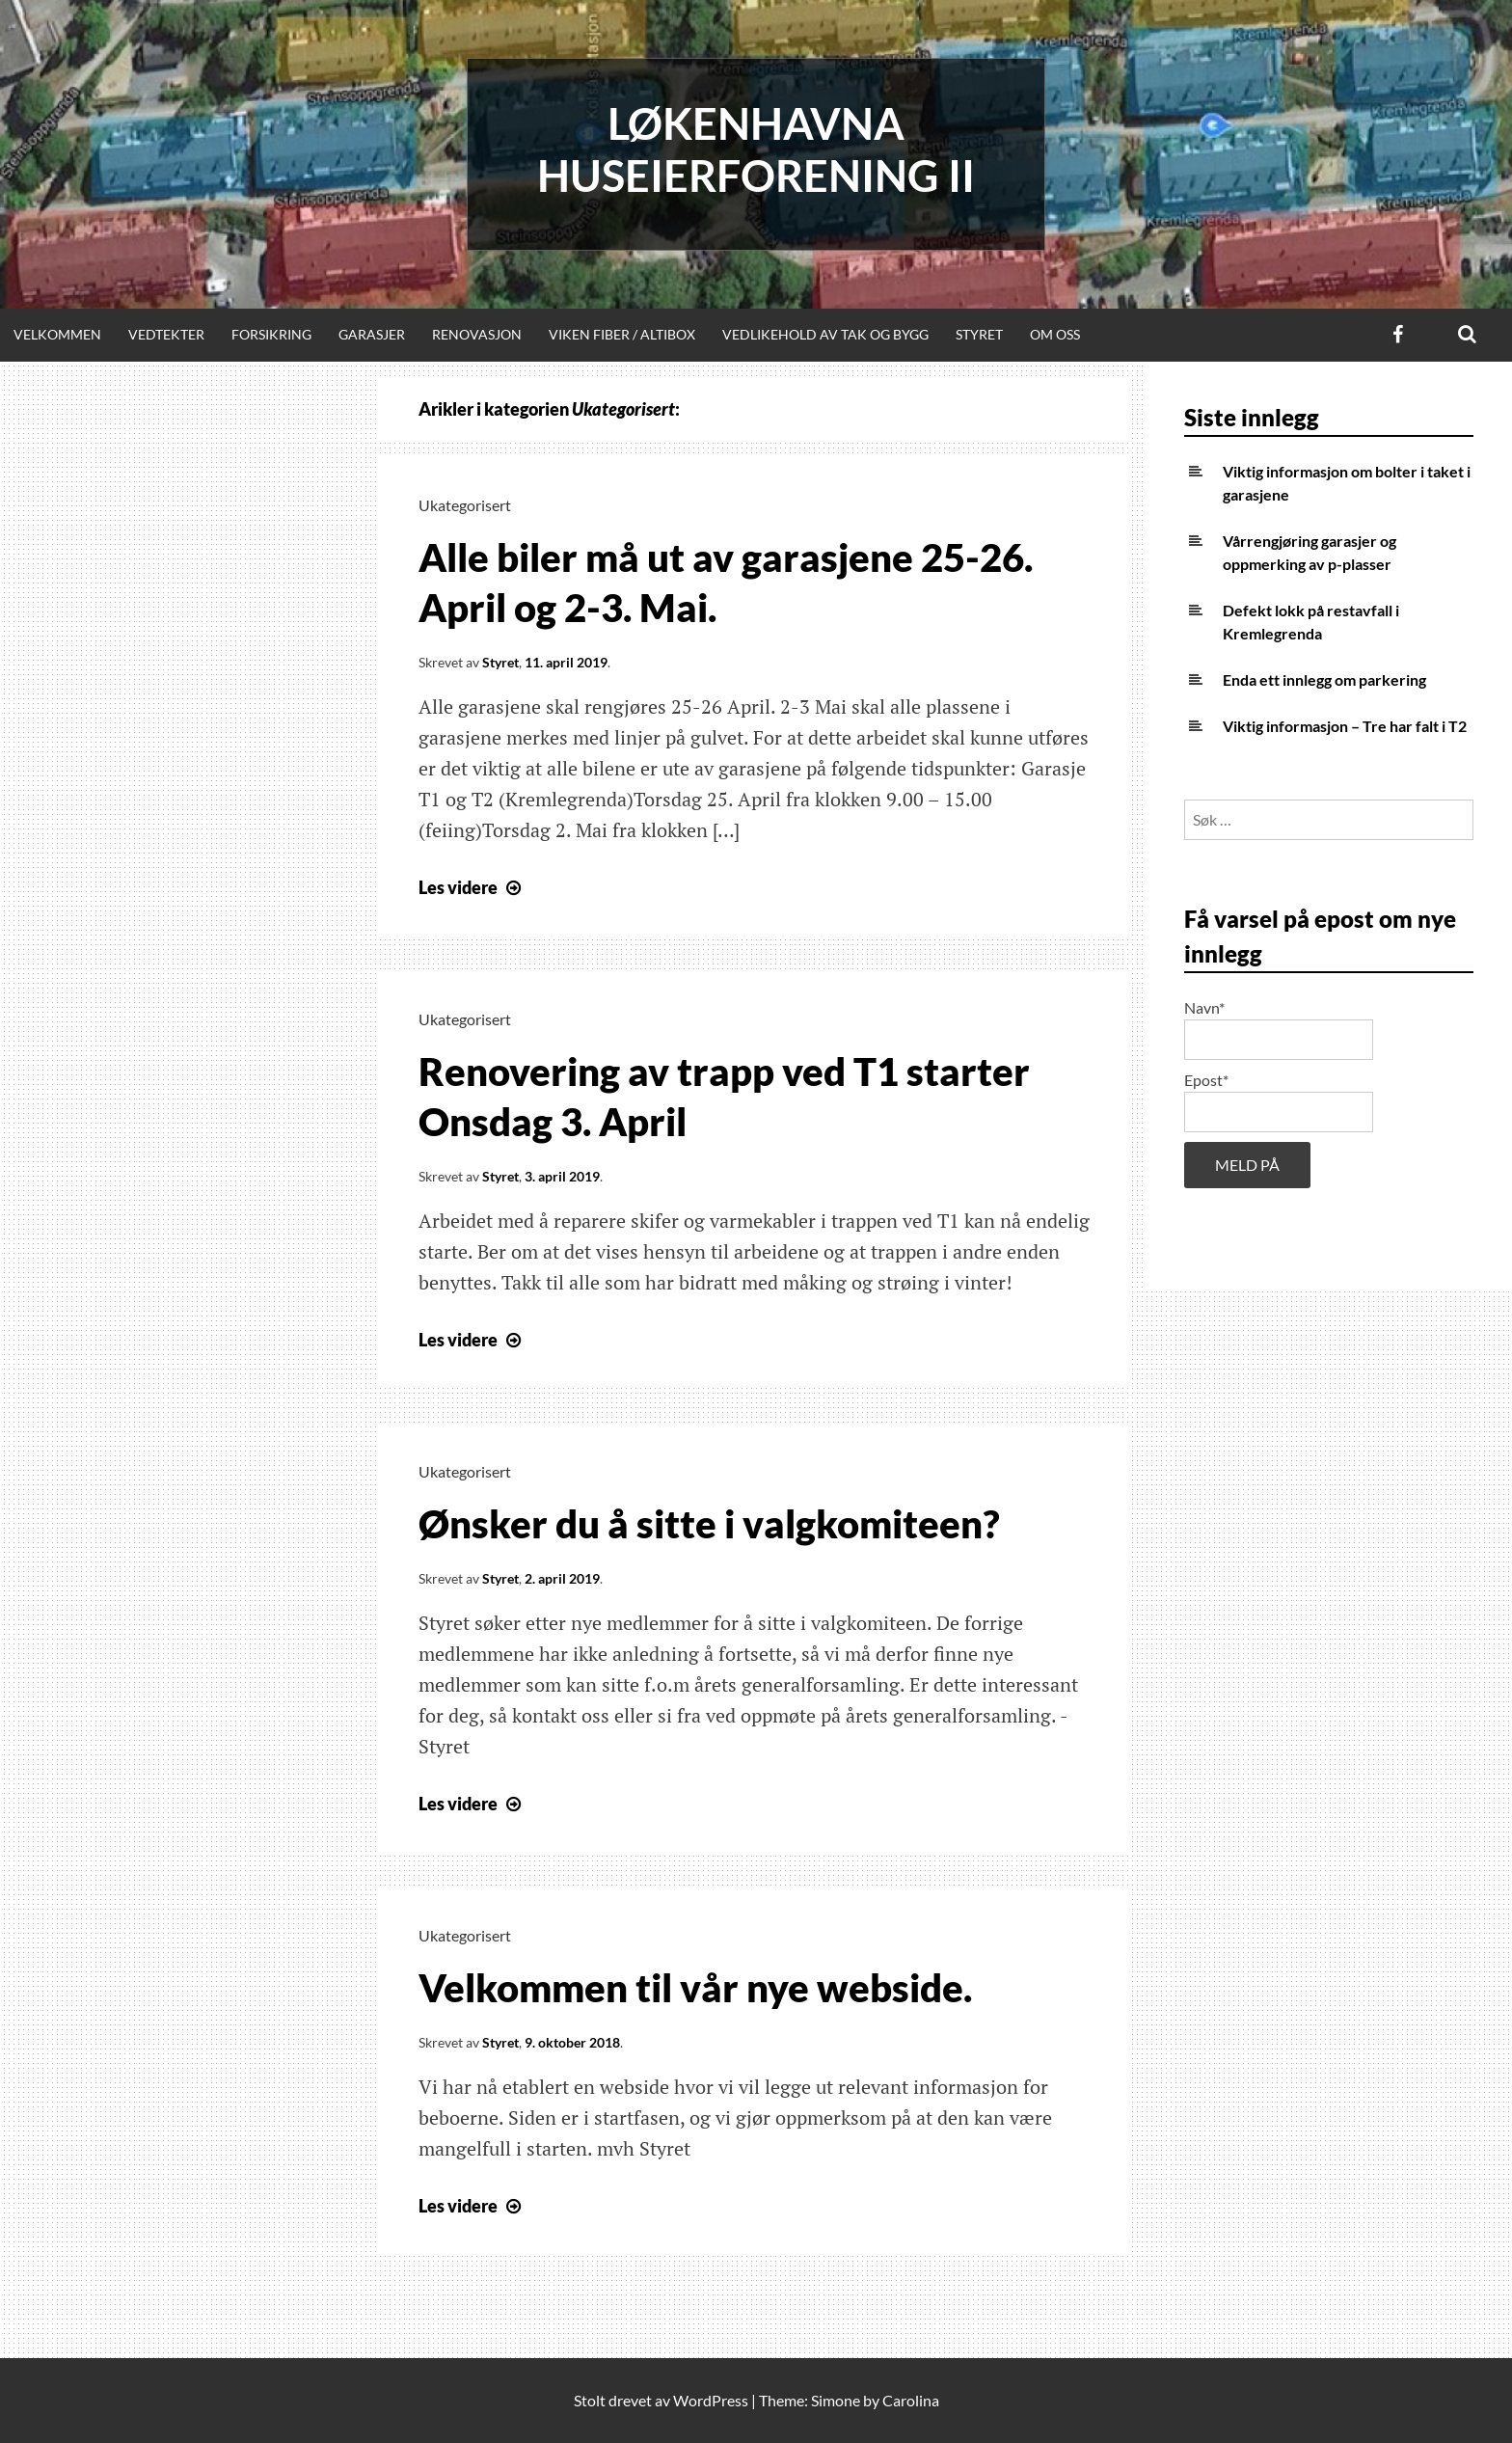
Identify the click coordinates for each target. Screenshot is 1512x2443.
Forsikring (271, 334)
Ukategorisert (464, 505)
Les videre (472, 887)
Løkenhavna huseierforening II (756, 149)
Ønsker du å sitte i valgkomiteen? (709, 1524)
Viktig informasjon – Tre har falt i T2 (1345, 726)
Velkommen (57, 334)
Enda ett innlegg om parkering (1324, 679)
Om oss (1055, 334)
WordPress (710, 2400)
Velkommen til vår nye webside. (695, 1988)
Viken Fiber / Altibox (622, 334)
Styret (979, 334)
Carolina (910, 2400)
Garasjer (371, 334)
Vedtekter (166, 334)
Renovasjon (477, 334)
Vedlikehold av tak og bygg (825, 334)
